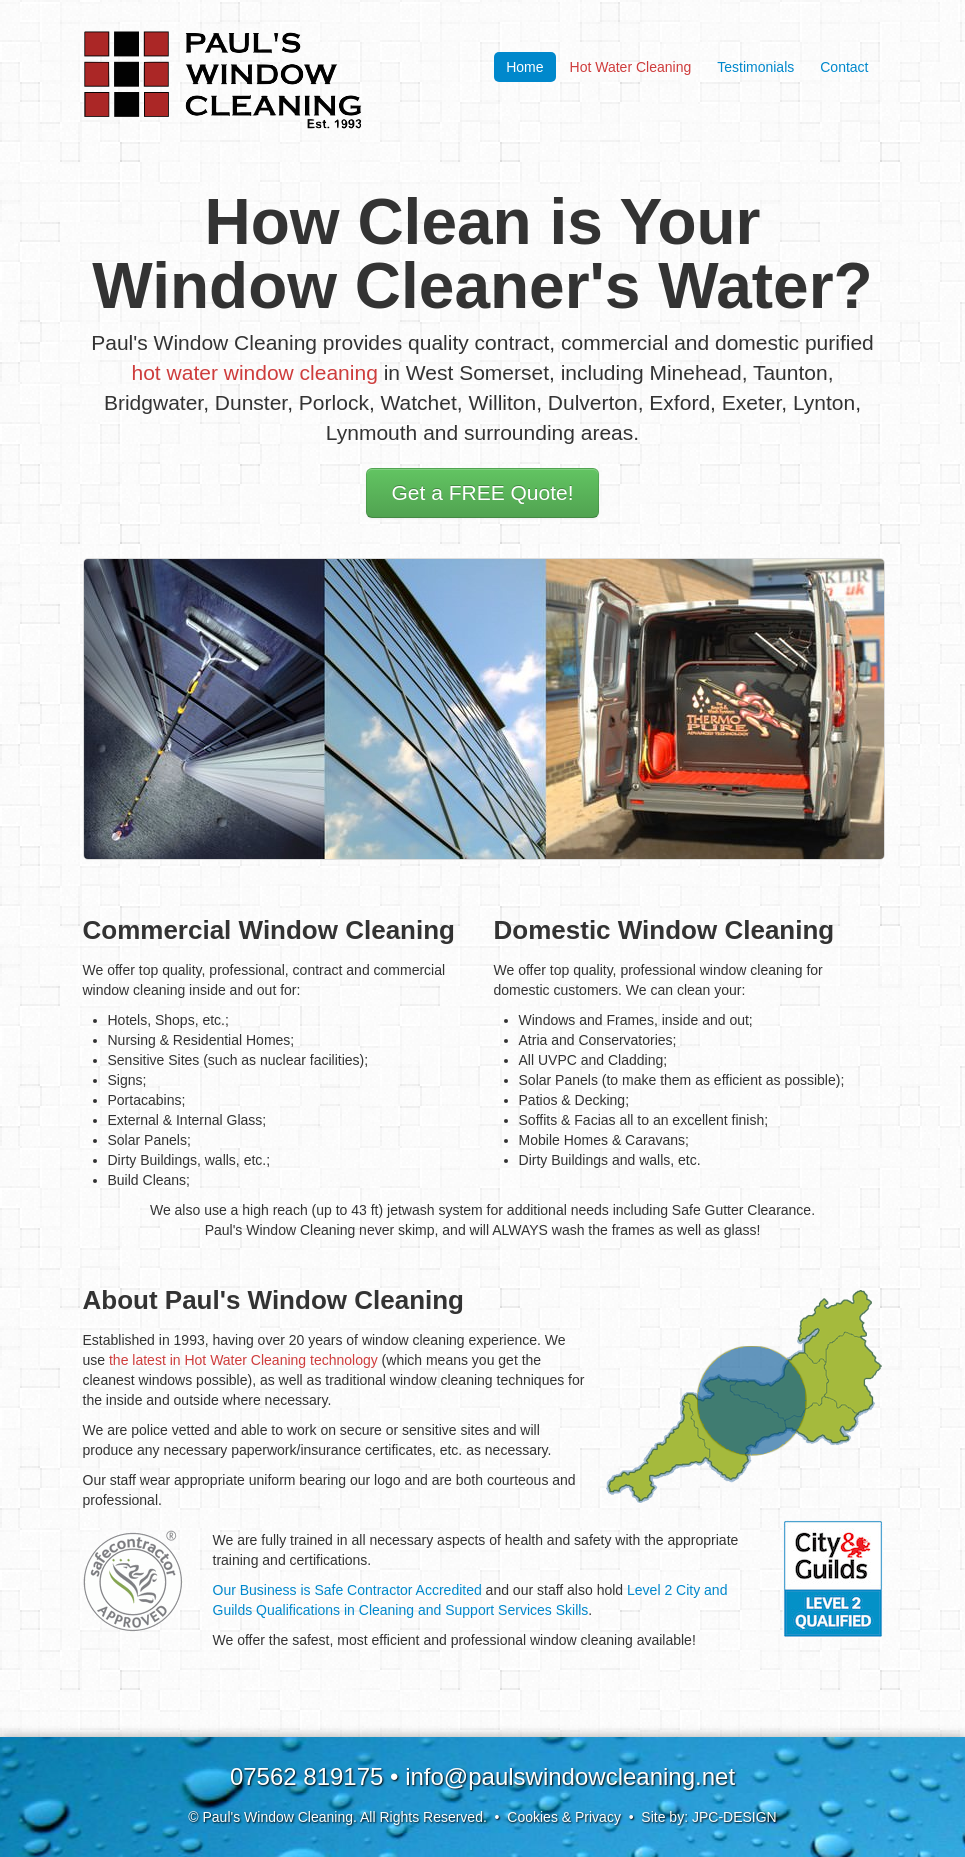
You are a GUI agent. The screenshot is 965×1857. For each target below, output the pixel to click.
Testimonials (755, 67)
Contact (844, 67)
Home (524, 67)
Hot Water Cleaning (631, 67)
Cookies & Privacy (564, 1817)
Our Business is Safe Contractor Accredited (347, 1590)
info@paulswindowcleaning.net (570, 1776)
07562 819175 (307, 1776)
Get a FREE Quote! (482, 492)
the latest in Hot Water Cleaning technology (243, 1360)
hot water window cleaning (255, 372)
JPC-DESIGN (734, 1817)
